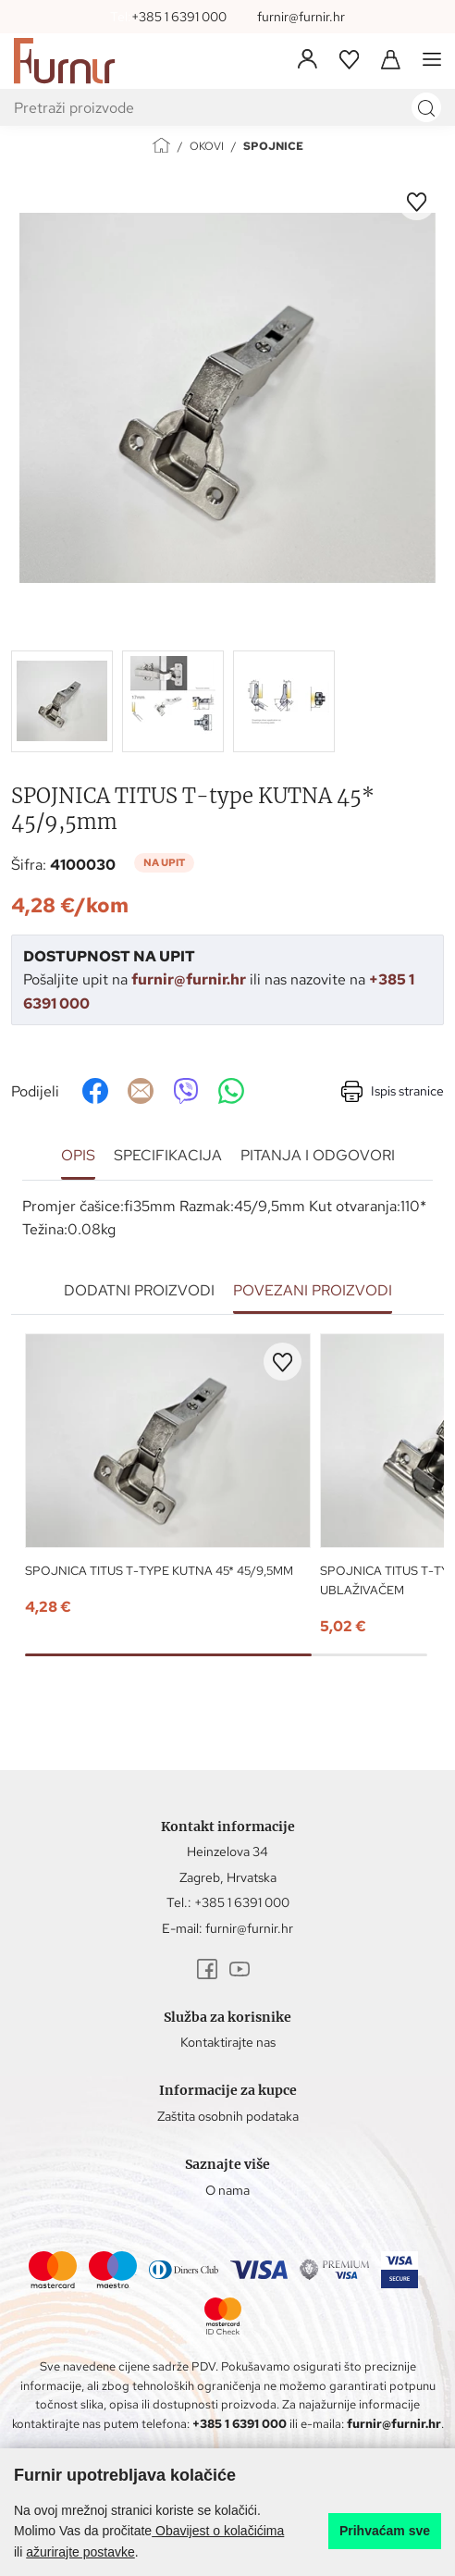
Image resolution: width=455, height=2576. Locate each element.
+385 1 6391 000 (179, 16)
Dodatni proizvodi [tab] (139, 1290)
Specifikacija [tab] (168, 1155)
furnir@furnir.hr (301, 16)
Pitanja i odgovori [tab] (317, 1155)
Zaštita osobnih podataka (228, 2116)
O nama (227, 2190)
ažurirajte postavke (80, 2552)
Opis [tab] (78, 1155)
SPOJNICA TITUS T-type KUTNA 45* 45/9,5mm (159, 1571)
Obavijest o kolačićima (218, 2530)
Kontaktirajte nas (228, 2042)
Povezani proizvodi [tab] (312, 1290)
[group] (227, 398)
